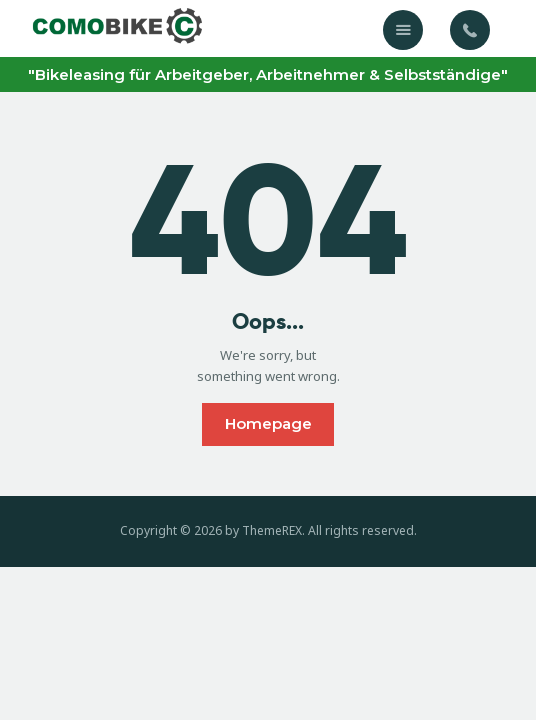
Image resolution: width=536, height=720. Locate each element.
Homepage (268, 423)
